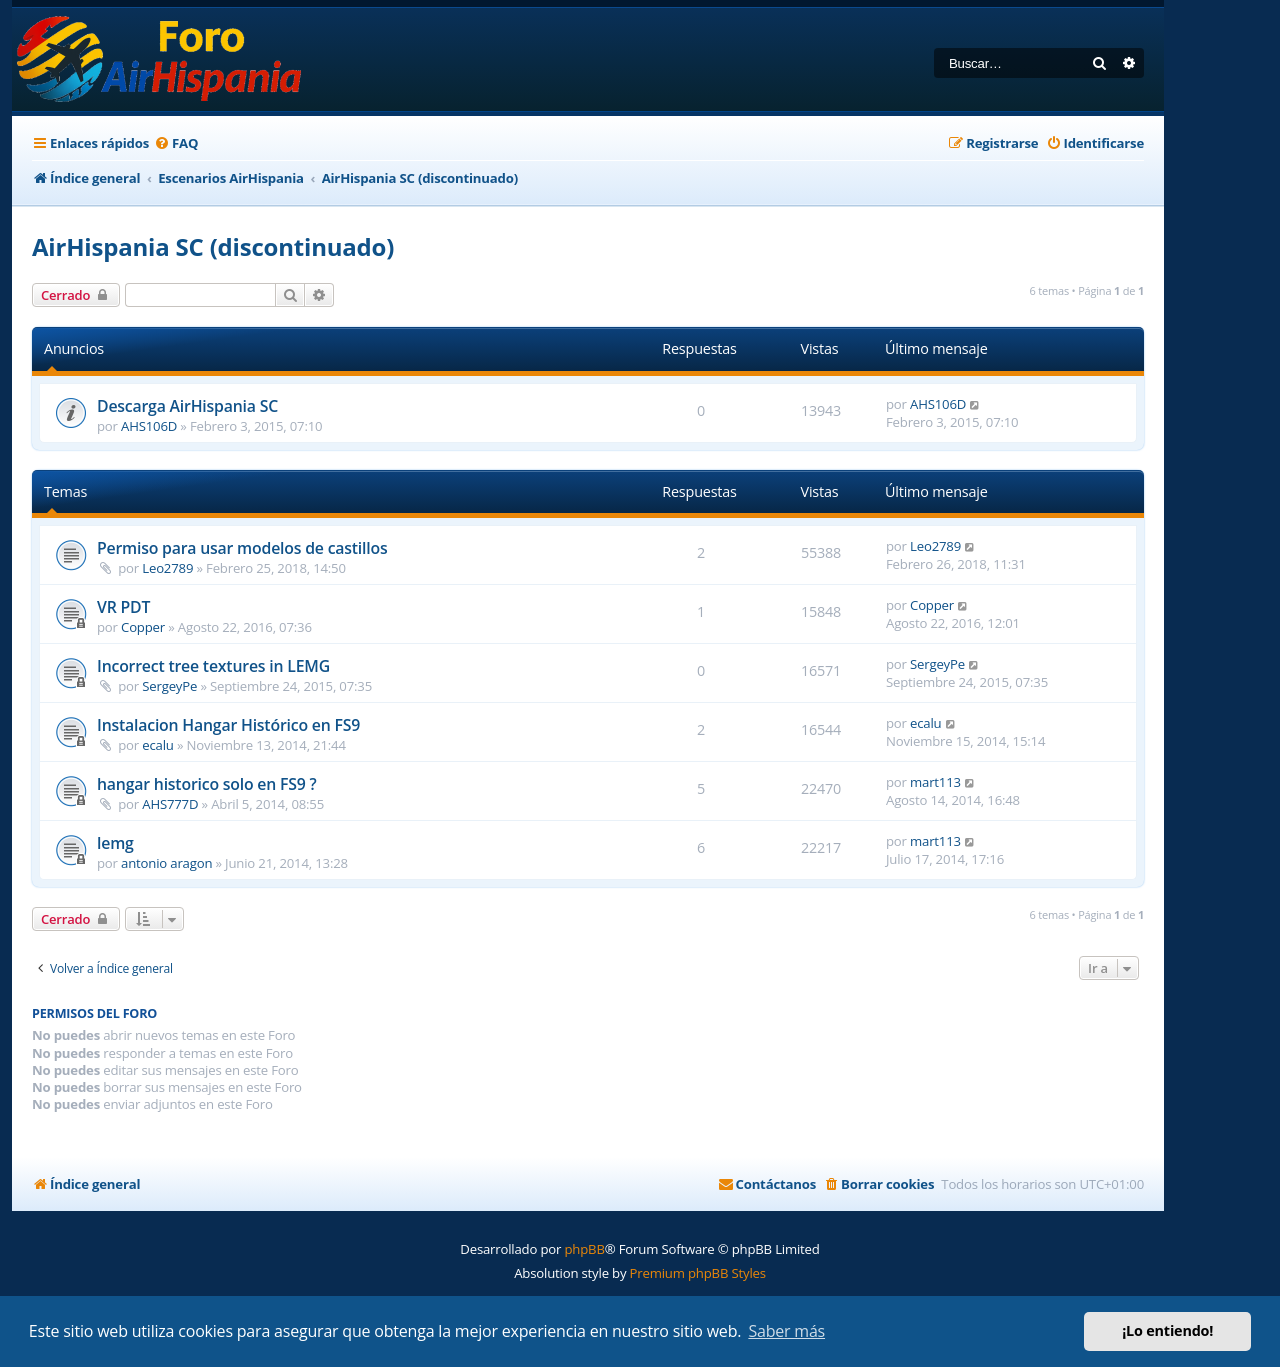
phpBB (584, 1249)
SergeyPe (169, 686)
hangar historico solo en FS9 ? (207, 784)
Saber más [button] (786, 1331)
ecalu (157, 745)
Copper (143, 627)
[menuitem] (176, 143)
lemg (115, 843)
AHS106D (149, 426)
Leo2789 (167, 568)
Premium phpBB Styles (698, 1273)
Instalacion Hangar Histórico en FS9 (228, 725)
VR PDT (123, 607)
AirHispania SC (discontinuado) (213, 246)
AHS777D (170, 804)
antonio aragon (166, 863)
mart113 (935, 782)
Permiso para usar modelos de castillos (242, 548)
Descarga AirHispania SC (187, 406)
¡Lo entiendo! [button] (1167, 1330)
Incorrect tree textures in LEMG (213, 666)
